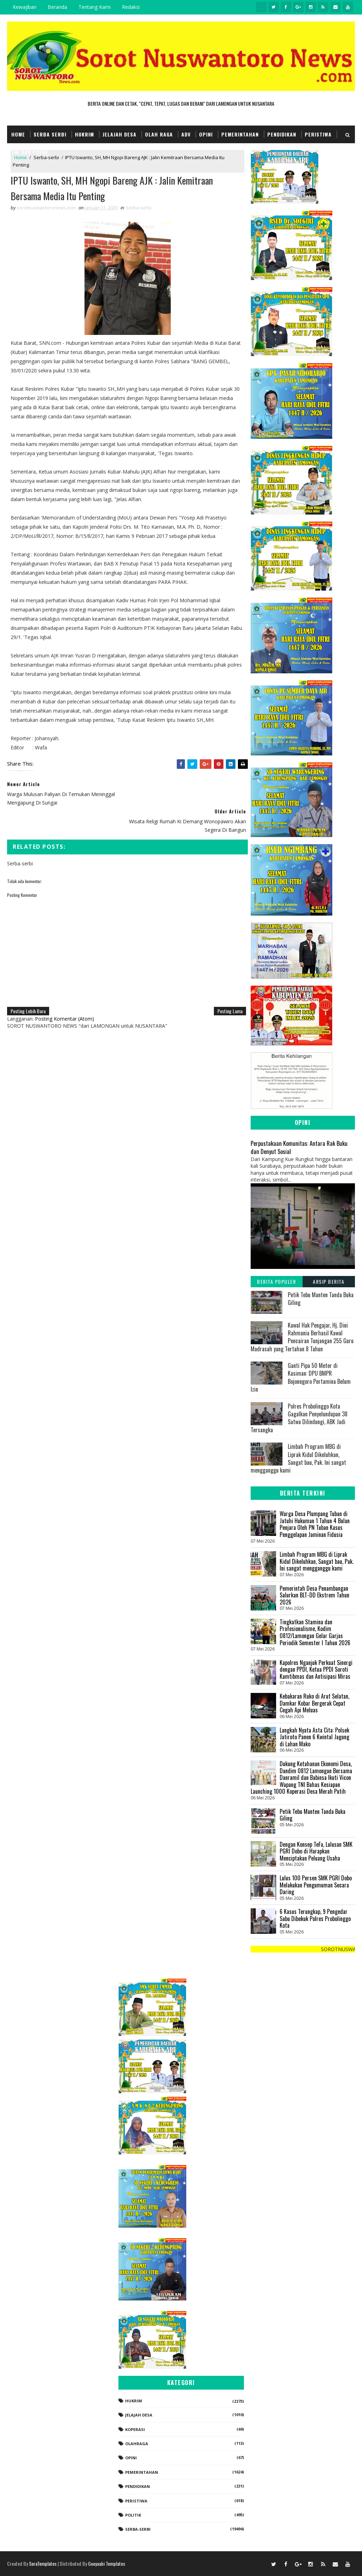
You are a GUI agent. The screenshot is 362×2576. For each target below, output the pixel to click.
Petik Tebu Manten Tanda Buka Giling (321, 1298)
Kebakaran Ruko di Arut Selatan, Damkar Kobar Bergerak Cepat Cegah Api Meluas (314, 1703)
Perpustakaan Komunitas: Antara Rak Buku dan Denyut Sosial (299, 1147)
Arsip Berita (328, 1281)
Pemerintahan (240, 134)
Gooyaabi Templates (106, 2563)
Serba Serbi (50, 134)
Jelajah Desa (119, 134)
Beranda (57, 7)
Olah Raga (159, 134)
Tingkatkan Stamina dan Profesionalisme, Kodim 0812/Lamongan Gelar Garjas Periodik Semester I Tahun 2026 (315, 1632)
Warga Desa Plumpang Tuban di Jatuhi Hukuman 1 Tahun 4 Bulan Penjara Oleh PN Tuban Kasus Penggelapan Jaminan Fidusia (315, 1524)
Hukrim (84, 134)
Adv (186, 134)
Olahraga (136, 2443)
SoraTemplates (43, 2563)
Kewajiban (24, 7)
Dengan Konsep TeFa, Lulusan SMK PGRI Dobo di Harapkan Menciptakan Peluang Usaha (316, 1851)
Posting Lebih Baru (28, 984)
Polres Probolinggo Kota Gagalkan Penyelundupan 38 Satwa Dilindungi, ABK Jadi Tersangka (299, 1418)
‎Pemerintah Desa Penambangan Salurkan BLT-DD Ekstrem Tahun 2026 (314, 1595)
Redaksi (131, 7)
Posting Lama (225, 984)
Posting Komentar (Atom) (64, 992)
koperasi (135, 2429)
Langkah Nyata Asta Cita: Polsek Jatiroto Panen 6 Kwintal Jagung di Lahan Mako (314, 1737)
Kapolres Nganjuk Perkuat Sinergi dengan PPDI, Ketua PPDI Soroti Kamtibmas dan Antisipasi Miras (316, 1669)
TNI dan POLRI (29, 151)
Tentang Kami (94, 7)
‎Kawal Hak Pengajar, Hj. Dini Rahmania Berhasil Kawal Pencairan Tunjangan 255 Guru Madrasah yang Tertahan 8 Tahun (302, 1337)
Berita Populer (276, 1281)
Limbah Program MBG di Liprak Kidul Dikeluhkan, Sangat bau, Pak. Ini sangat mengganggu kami (298, 1458)
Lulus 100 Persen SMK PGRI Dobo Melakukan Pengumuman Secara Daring (316, 1885)
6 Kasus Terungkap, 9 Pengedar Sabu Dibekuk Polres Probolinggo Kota (315, 1918)
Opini (206, 134)
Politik (133, 2515)
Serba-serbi (138, 208)
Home (18, 134)
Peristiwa (318, 134)
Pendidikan (281, 134)
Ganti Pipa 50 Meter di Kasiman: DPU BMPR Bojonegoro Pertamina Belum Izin (301, 1377)
